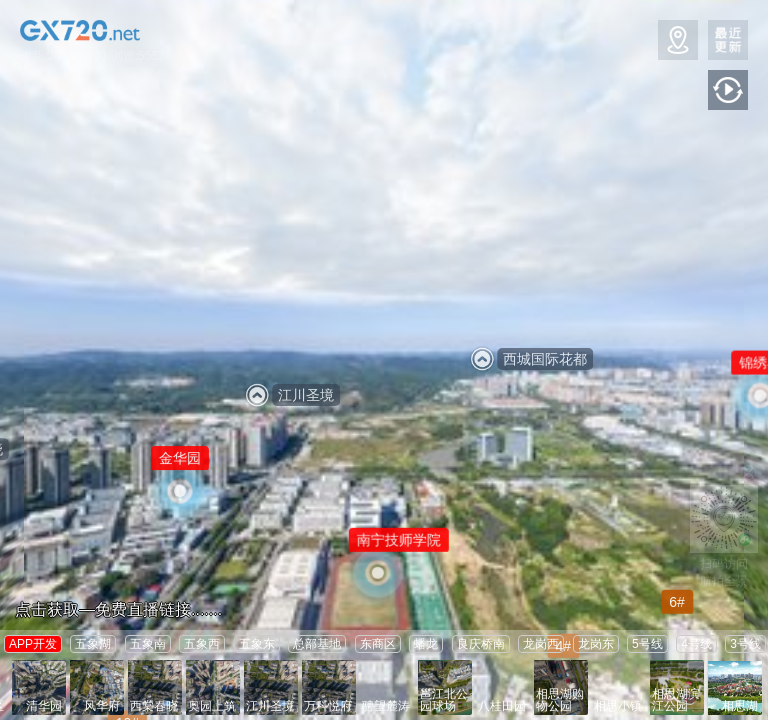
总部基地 (317, 644)
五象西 (202, 644)
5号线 (647, 644)
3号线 (745, 644)
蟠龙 (426, 644)
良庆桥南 (481, 644)
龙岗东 (596, 644)
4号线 (696, 644)
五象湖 (93, 644)
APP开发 (33, 644)
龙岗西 (541, 644)
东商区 (378, 644)
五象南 (148, 644)
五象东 (257, 644)
